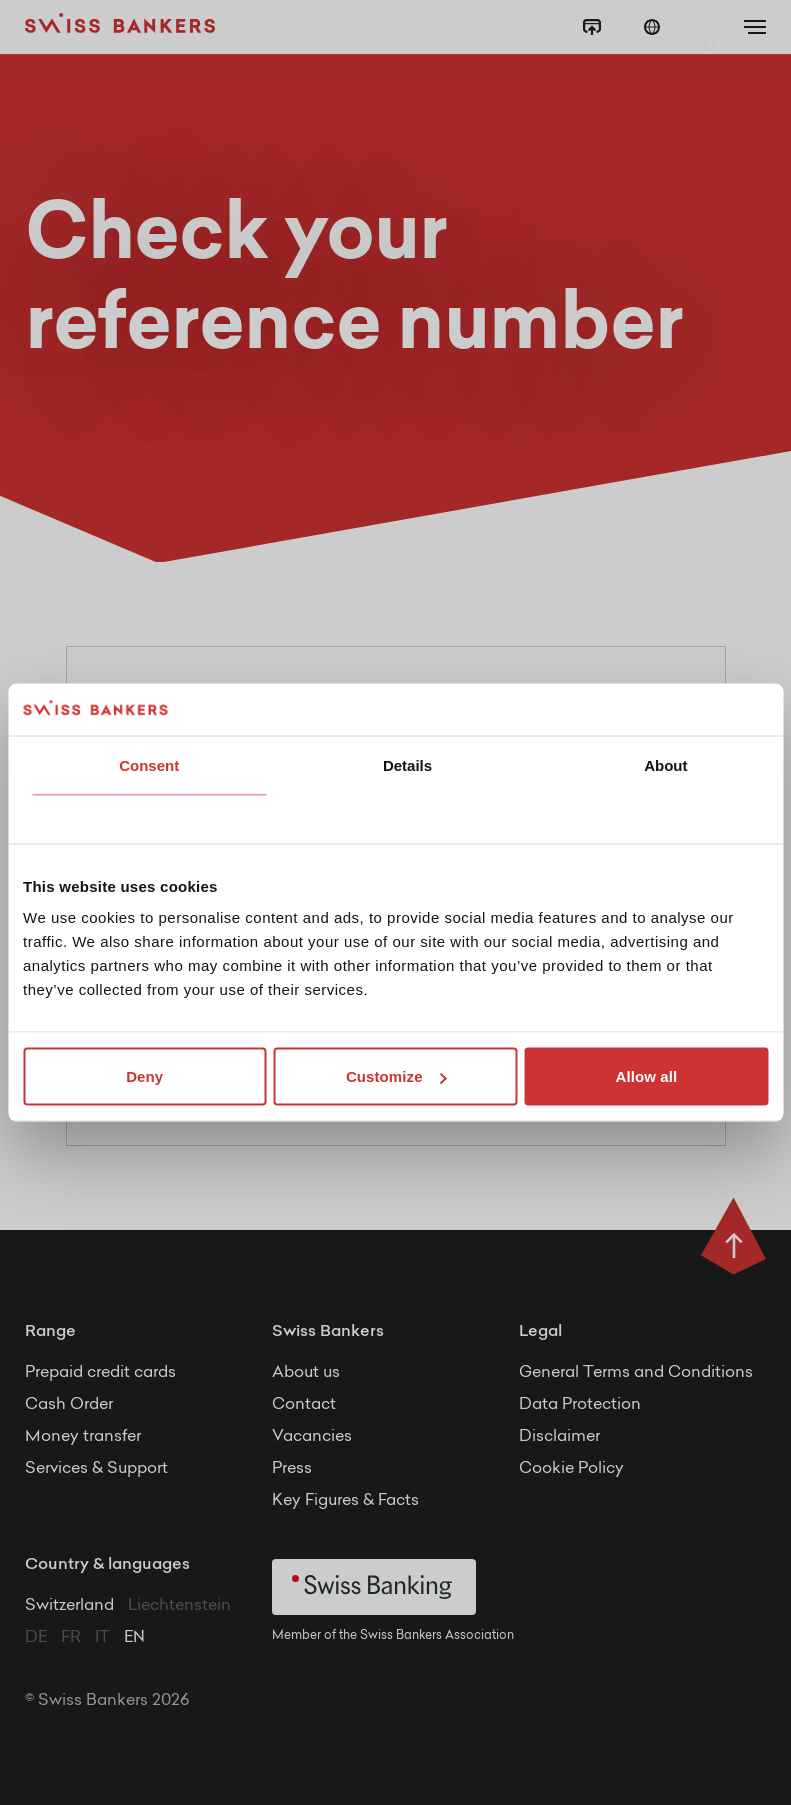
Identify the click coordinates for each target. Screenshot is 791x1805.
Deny (144, 1076)
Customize (396, 1076)
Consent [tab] (149, 764)
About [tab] (665, 764)
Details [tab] (407, 764)
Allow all (646, 1076)
